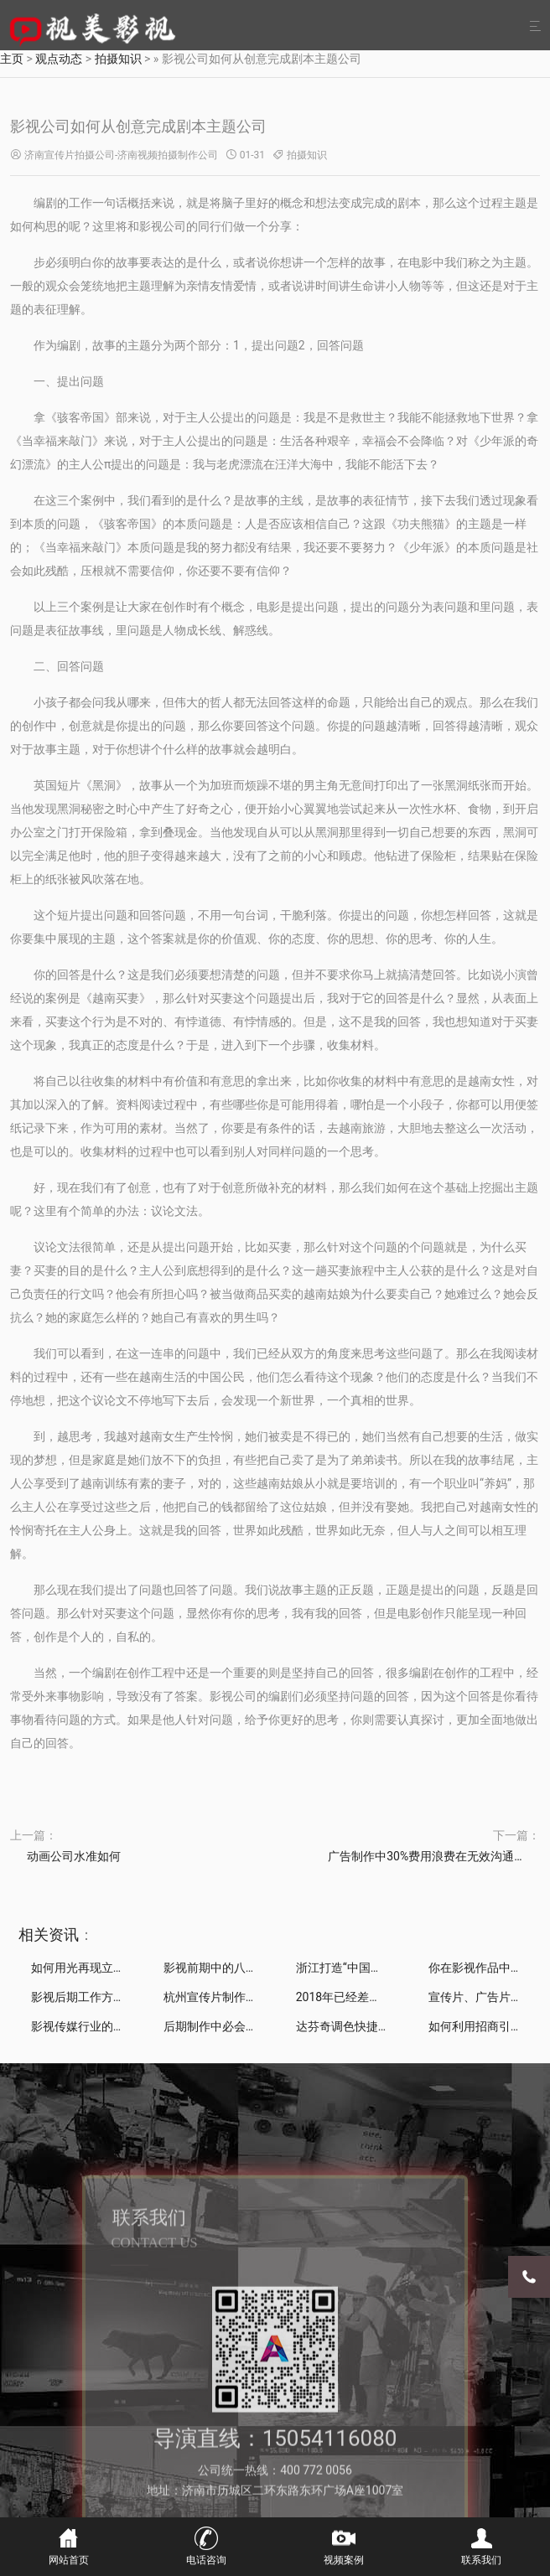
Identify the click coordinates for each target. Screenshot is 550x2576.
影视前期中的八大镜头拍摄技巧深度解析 (269, 1967)
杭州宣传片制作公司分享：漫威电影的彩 (269, 1997)
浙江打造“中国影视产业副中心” (376, 1967)
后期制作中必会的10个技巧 (234, 2026)
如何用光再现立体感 (84, 1967)
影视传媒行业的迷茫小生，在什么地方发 (136, 2026)
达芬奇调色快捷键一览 (354, 2026)
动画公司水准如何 (74, 1856)
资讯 (64, 1934)
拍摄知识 (307, 155)
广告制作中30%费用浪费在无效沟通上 (427, 1856)
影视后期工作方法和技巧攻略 (107, 1997)
